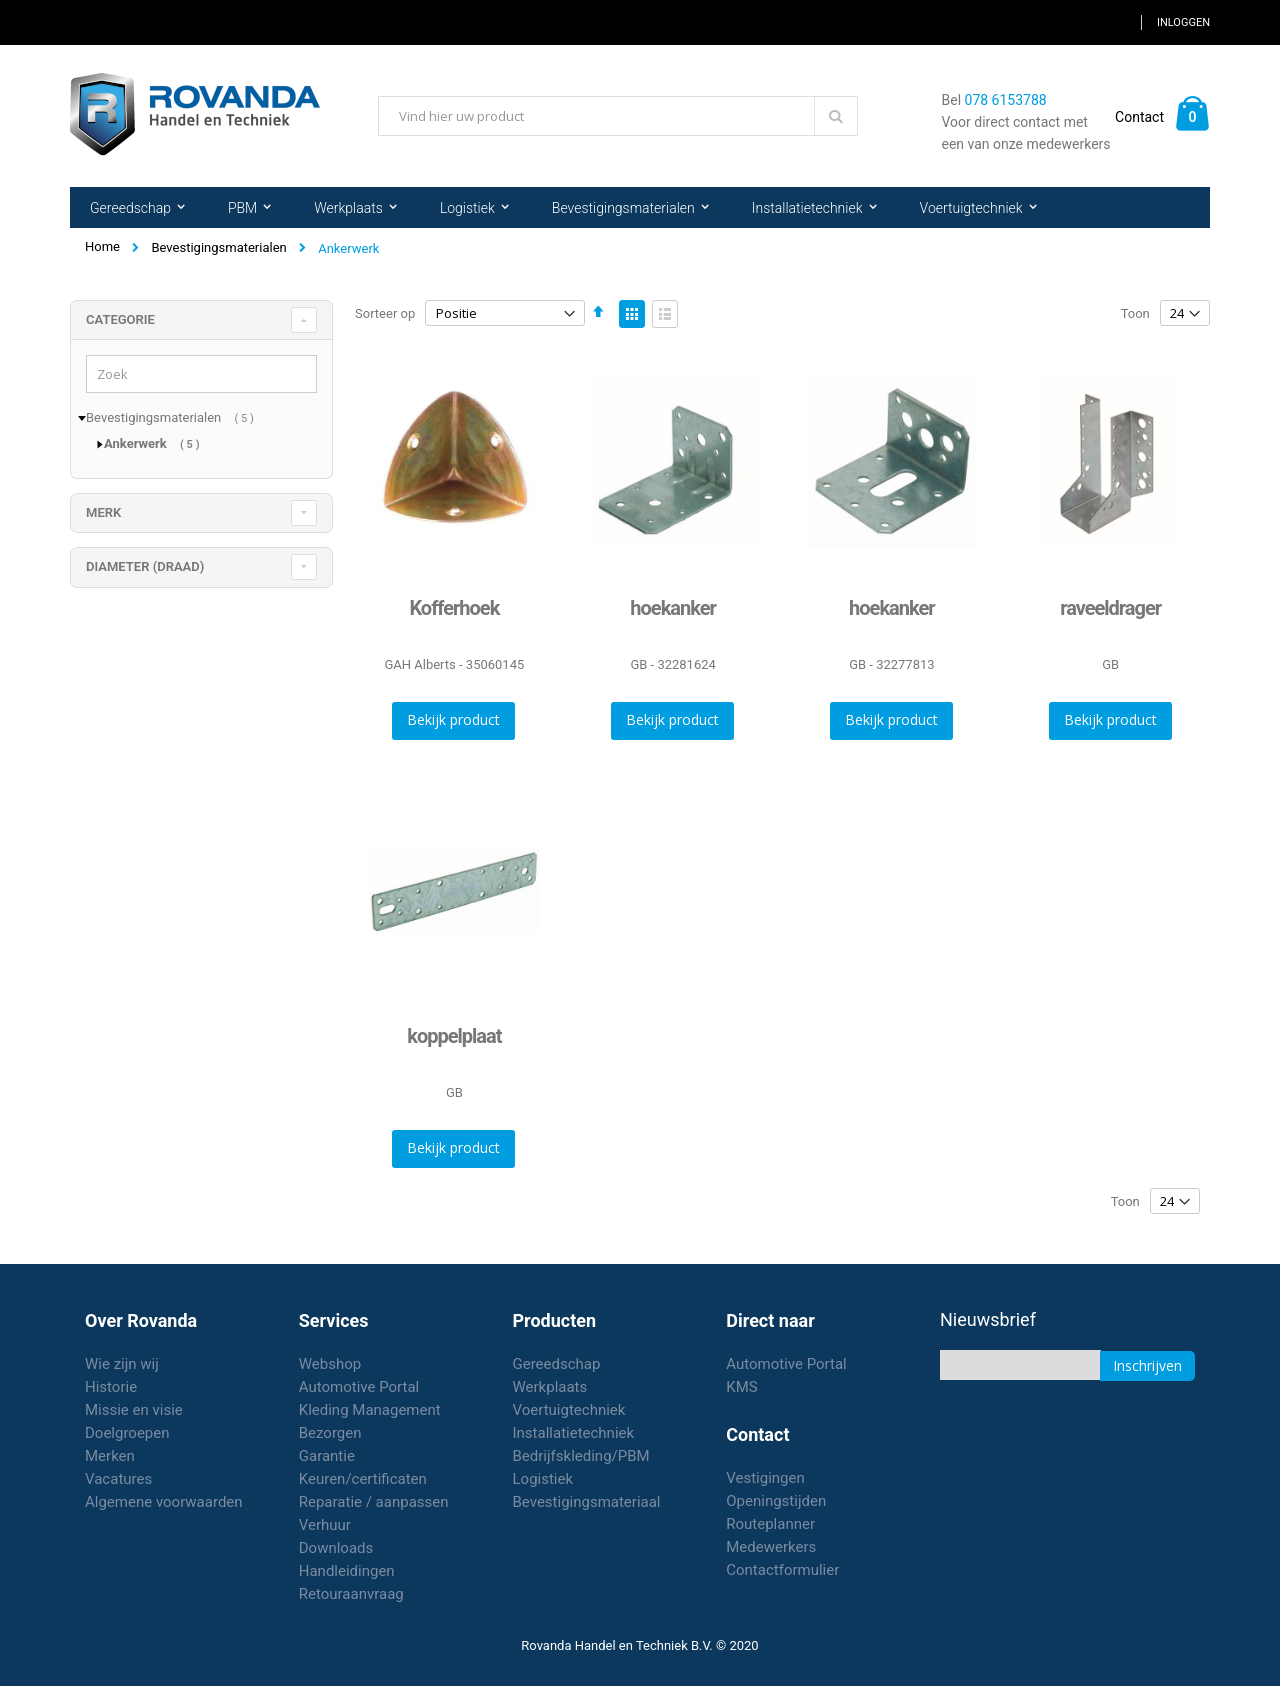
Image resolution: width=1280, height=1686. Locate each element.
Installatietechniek (574, 1433)
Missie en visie (134, 1410)
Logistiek (543, 1479)
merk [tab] (103, 512)
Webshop (330, 1364)
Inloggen (1183, 22)
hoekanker (673, 608)
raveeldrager (1110, 608)
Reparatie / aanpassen (374, 1502)
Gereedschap (557, 1364)
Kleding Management (370, 1410)
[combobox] (618, 116)
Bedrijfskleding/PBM (581, 1456)
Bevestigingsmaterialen (218, 247)
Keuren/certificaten (363, 1479)
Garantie (327, 1456)
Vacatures (118, 1479)
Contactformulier (782, 1570)
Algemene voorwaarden (164, 1502)
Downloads (336, 1548)
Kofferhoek (454, 608)
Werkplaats (550, 1387)
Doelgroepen (127, 1433)
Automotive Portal (359, 1387)
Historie (111, 1387)
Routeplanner (770, 1524)
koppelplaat (454, 1036)
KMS (741, 1387)
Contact (1139, 117)
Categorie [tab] (120, 319)
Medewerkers (771, 1547)
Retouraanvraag (351, 1594)
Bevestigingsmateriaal (587, 1502)
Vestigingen (765, 1478)
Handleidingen (347, 1571)
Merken (110, 1456)
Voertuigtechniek (569, 1410)
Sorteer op (385, 313)
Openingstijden (776, 1501)
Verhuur (325, 1525)
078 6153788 (1006, 100)
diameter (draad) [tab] (145, 566)
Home (102, 246)
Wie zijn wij (122, 1364)
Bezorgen (330, 1433)
